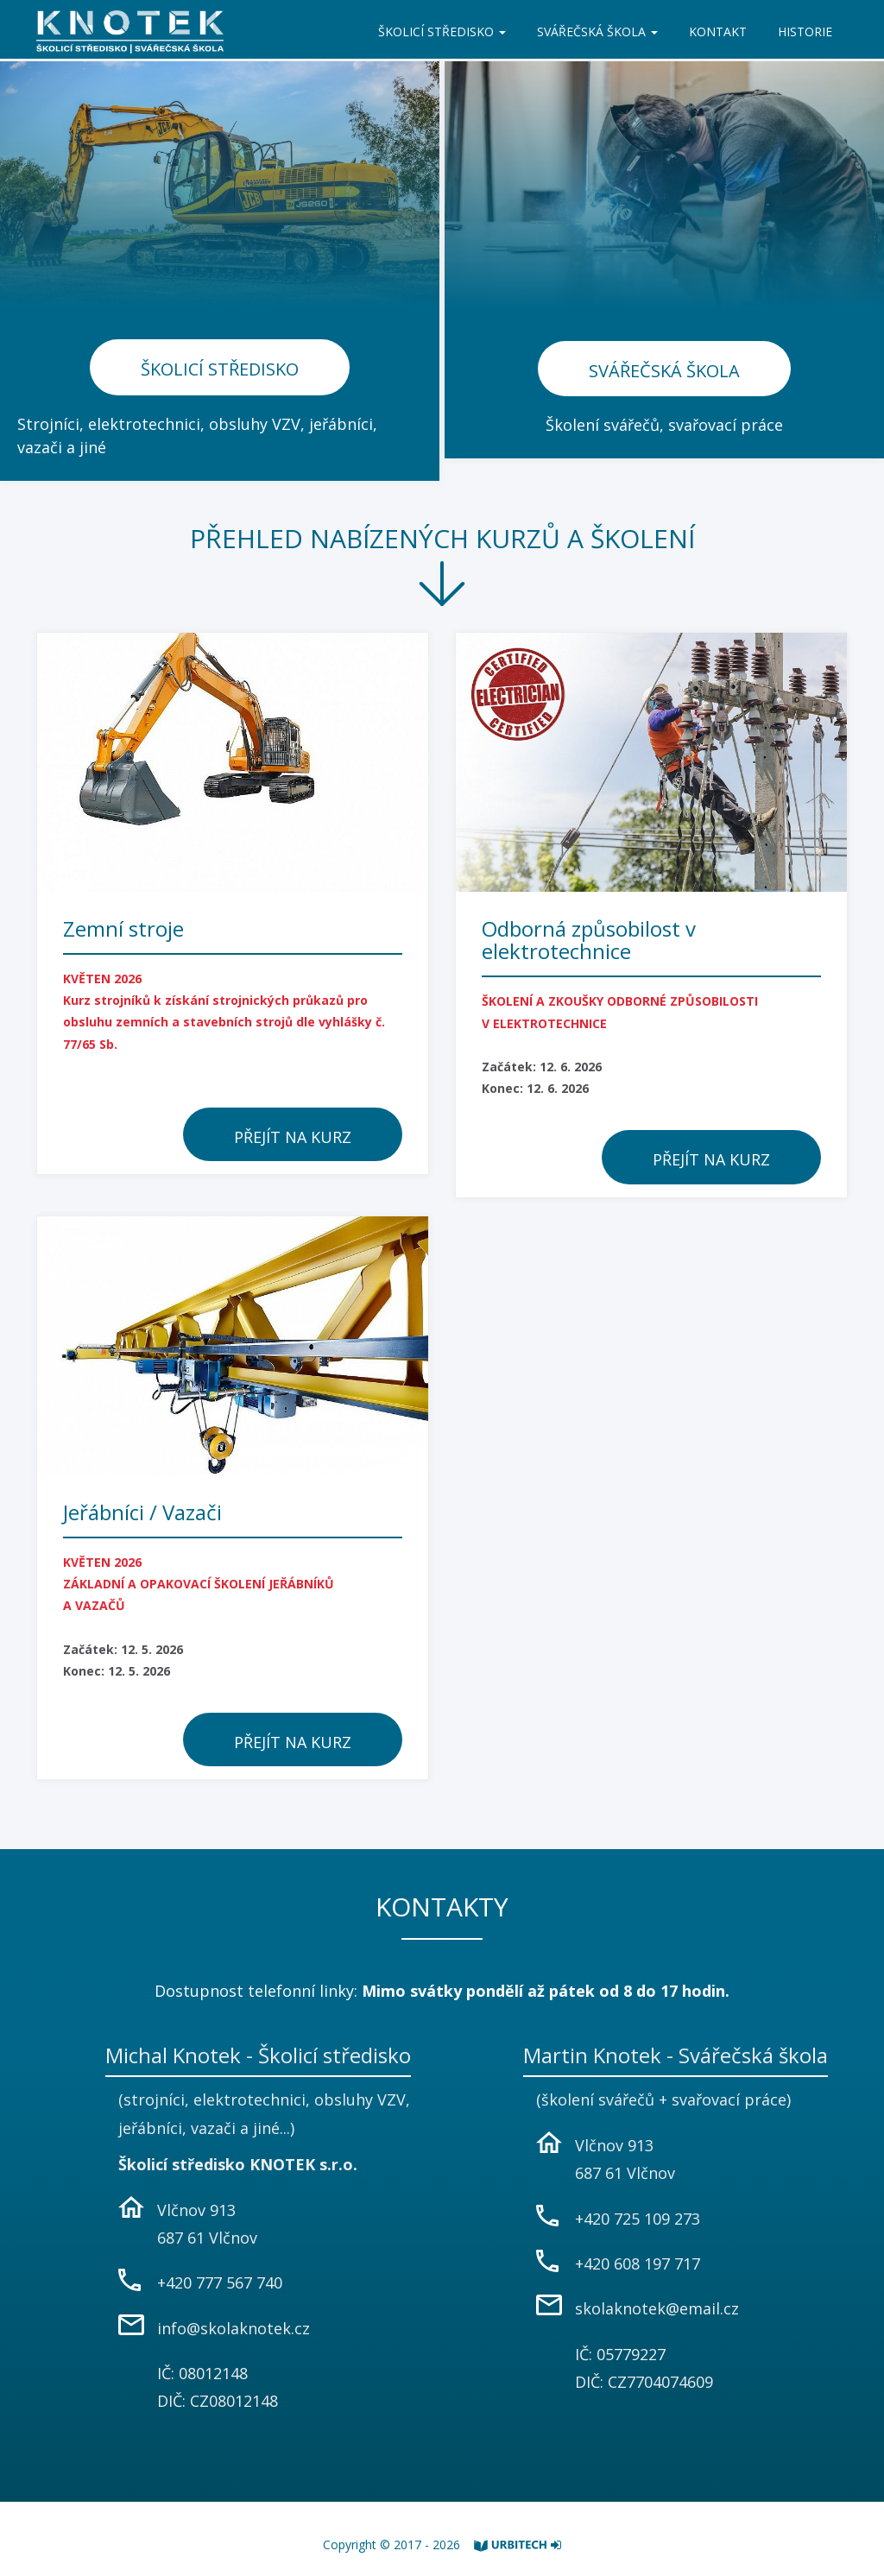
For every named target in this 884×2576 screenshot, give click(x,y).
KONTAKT (718, 31)
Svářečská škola (664, 370)
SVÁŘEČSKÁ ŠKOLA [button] (597, 31)
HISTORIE (805, 31)
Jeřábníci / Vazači (142, 1512)
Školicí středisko (220, 369)
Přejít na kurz (292, 1137)
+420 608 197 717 (637, 2263)
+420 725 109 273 (637, 2218)
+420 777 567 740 (219, 2282)
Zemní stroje (123, 928)
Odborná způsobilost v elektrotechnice (589, 939)
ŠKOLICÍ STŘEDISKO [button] (442, 31)
